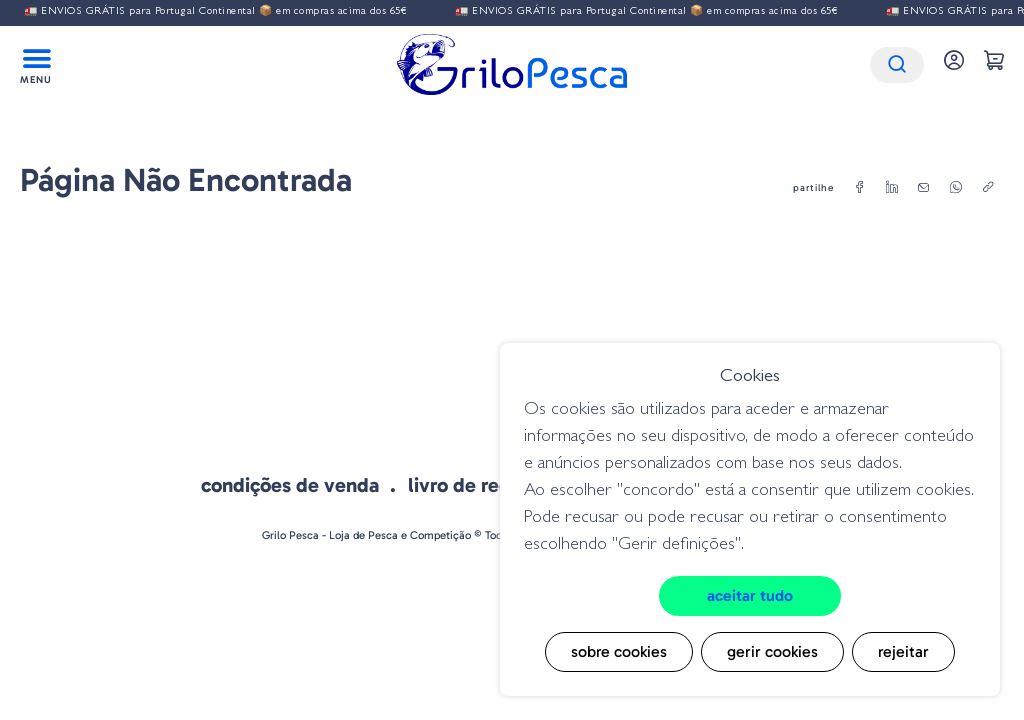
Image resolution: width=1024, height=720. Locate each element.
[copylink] (988, 188)
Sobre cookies (619, 651)
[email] (924, 188)
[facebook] (860, 188)
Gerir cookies (772, 651)
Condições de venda (290, 485)
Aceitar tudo (750, 595)
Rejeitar (903, 651)
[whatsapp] (956, 188)
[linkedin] (892, 188)
